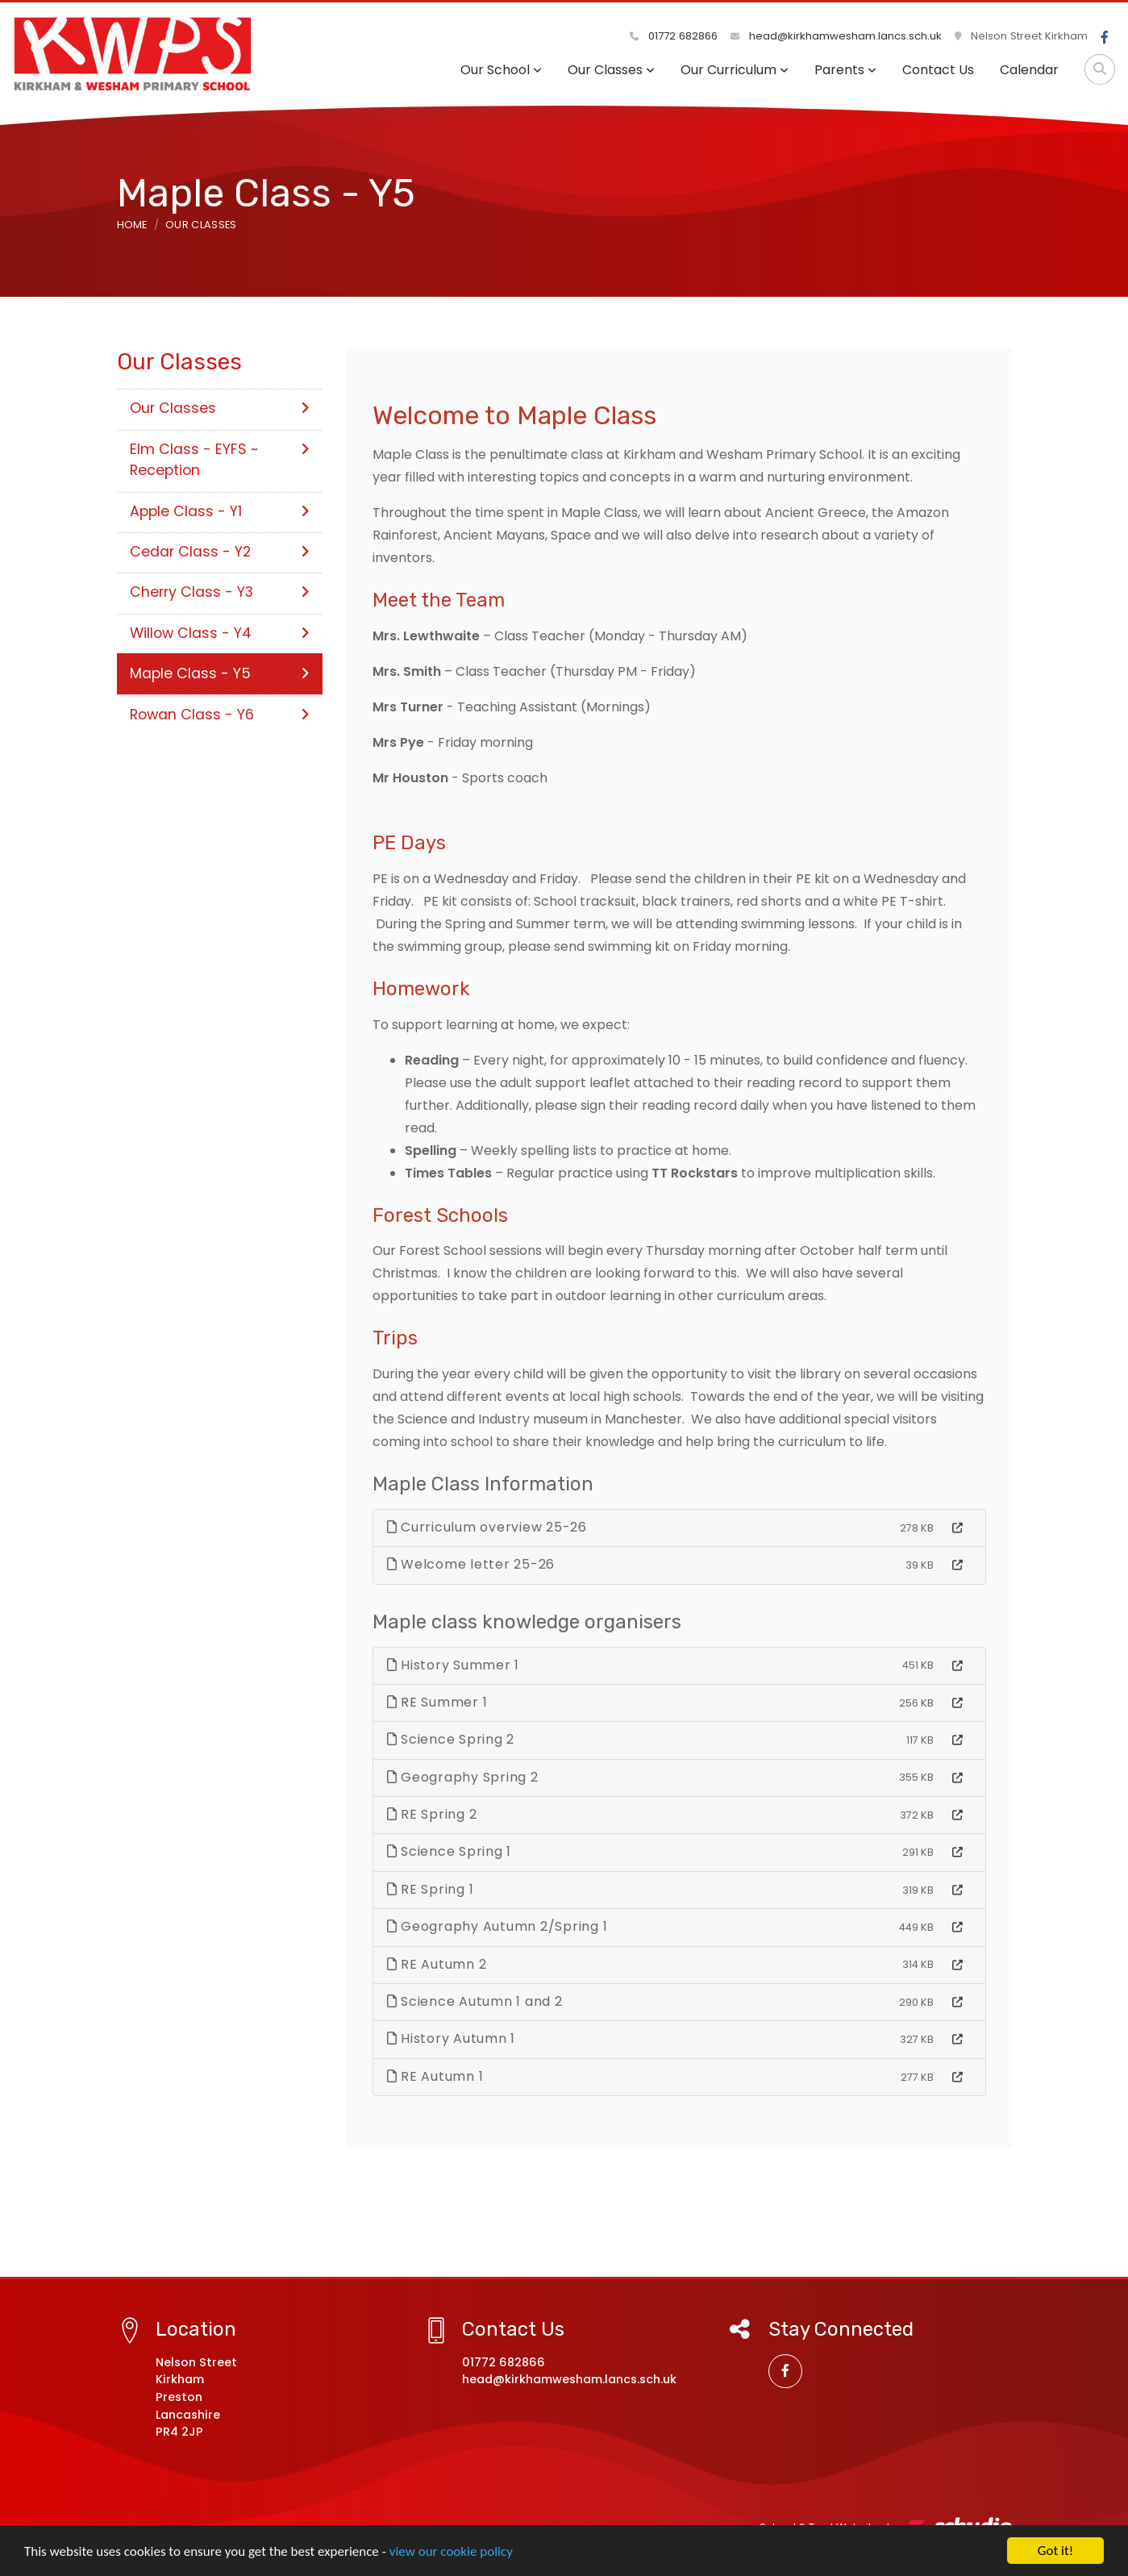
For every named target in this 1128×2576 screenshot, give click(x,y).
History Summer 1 (453, 1665)
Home (132, 224)
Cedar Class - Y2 (220, 551)
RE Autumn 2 (437, 1964)
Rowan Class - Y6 (220, 714)
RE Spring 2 (432, 1814)
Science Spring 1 (449, 1851)
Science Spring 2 (451, 1739)
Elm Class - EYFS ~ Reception (220, 460)
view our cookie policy (451, 2552)
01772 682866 (674, 36)
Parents (845, 69)
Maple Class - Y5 (220, 673)
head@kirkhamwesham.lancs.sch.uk (836, 36)
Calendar (1029, 69)
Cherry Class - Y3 (220, 592)
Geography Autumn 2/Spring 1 (497, 1926)
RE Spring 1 (430, 1889)
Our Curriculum (735, 69)
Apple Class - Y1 (220, 511)
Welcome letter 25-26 (471, 1564)
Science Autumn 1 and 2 (475, 2001)
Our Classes (611, 69)
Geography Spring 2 (463, 1777)
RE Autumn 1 (435, 2076)
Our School (501, 69)
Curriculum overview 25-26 (487, 1527)
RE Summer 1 (437, 1702)
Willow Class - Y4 (220, 633)
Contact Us (938, 69)
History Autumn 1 (451, 2038)
